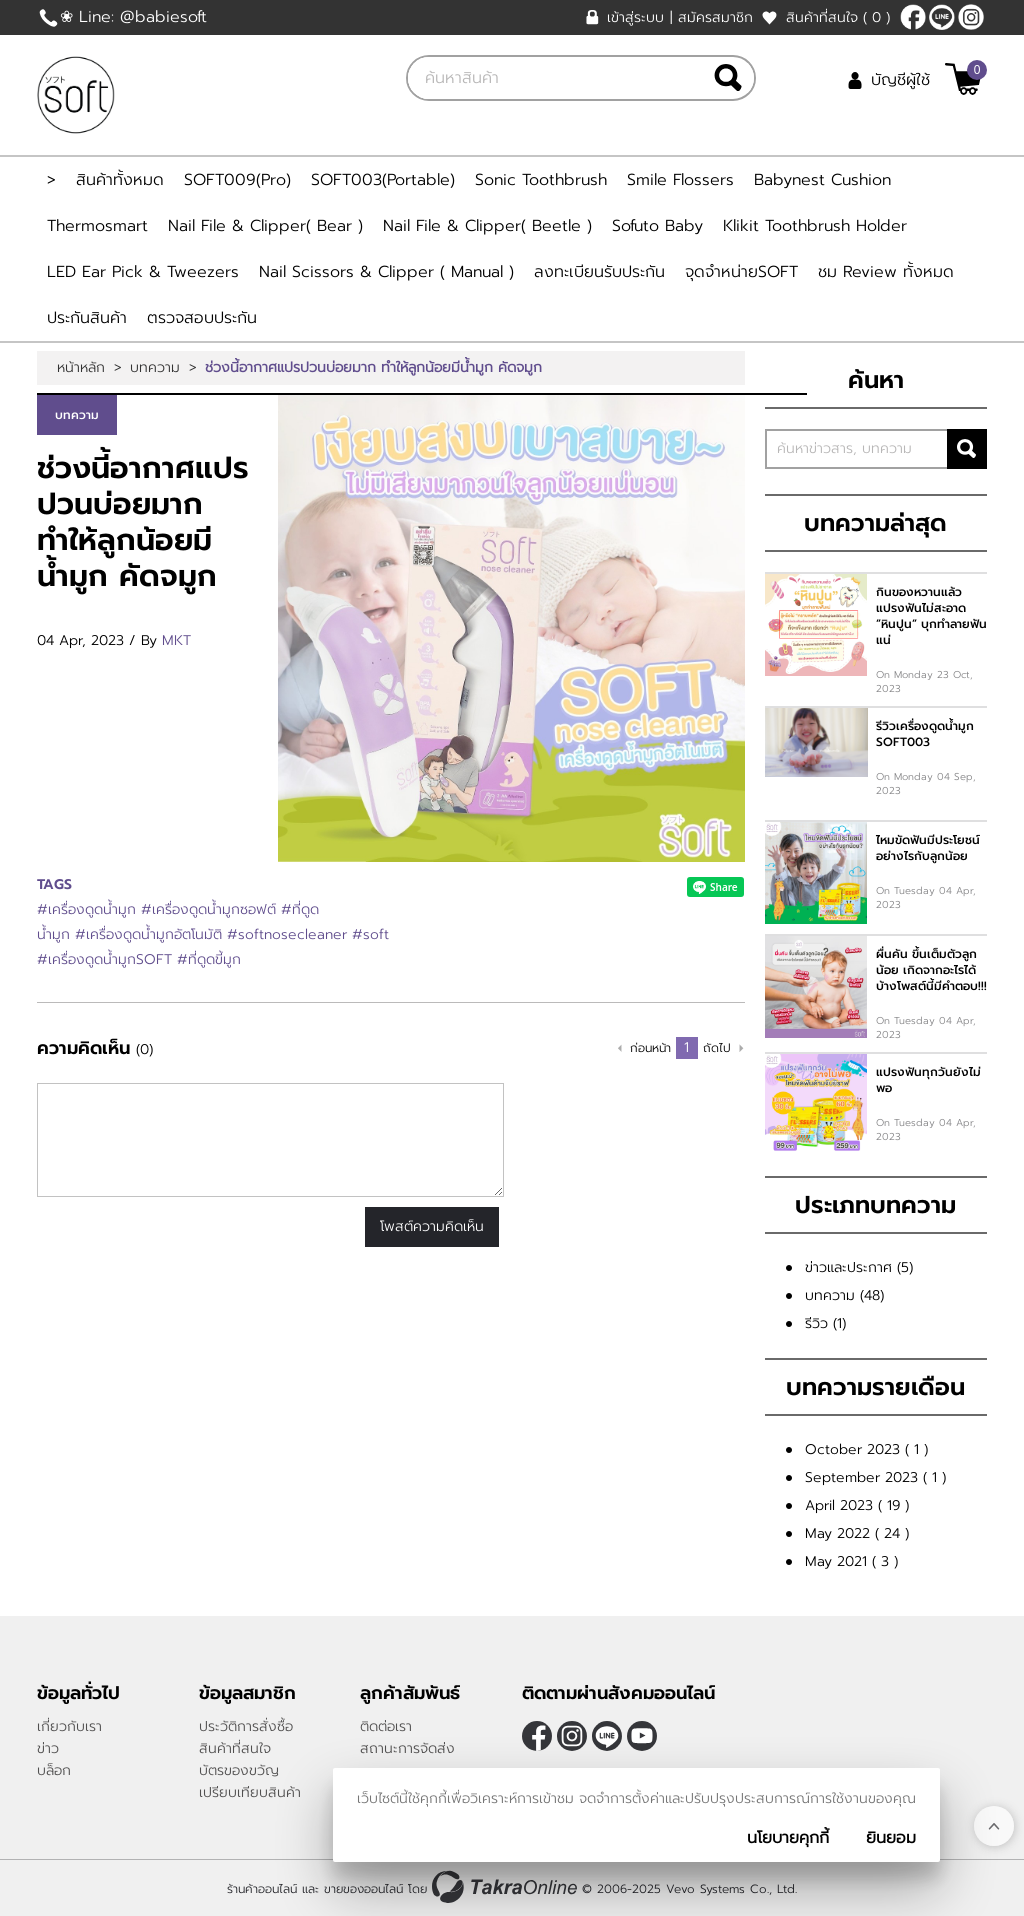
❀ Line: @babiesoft (133, 17)
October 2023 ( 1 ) (866, 1449)
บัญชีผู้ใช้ (900, 80)
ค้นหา (967, 449)
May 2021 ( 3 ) (851, 1561)
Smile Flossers (680, 180)
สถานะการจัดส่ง (407, 1748)
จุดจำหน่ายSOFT (741, 272)
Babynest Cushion (822, 180)
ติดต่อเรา (386, 1726)
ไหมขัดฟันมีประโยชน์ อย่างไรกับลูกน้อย (928, 848)
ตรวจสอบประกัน (202, 318)
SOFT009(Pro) (237, 180)
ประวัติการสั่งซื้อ (246, 1726)
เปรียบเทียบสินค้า (250, 1792)
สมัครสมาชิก (715, 17)
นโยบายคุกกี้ (788, 1838)
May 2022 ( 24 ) (857, 1533)
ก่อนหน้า (650, 1048)
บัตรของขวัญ (239, 1770)
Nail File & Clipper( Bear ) (265, 226)
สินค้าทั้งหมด (120, 180)
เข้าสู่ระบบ (635, 17)
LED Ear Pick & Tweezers (143, 272)
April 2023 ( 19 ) (857, 1505)
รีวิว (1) (825, 1323)
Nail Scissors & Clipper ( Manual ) (386, 272)
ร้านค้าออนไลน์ (262, 1889)
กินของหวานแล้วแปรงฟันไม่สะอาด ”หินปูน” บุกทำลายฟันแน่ (931, 616)
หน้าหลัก (81, 368)
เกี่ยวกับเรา (69, 1726)
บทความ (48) (844, 1295)
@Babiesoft (942, 17)
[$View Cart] (963, 79)
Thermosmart (97, 226)
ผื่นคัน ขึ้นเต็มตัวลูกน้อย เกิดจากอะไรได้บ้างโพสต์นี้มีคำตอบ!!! (931, 970)
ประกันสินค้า (87, 318)
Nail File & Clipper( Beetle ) (487, 226)
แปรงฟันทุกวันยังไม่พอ (928, 1080)
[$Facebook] (913, 17)
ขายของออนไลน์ (363, 1889)
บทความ (155, 368)
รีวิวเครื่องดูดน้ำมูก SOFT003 (925, 734)
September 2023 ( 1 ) (875, 1477)
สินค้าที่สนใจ (838, 17)
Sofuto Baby (657, 226)
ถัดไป (717, 1048)
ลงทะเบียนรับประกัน (599, 272)
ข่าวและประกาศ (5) (859, 1267)
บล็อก (54, 1770)
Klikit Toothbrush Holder (815, 226)
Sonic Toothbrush (541, 180)
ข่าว (48, 1748)
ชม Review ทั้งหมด (886, 272)
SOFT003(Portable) (383, 180)
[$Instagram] (971, 17)
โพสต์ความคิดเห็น (432, 1226)
